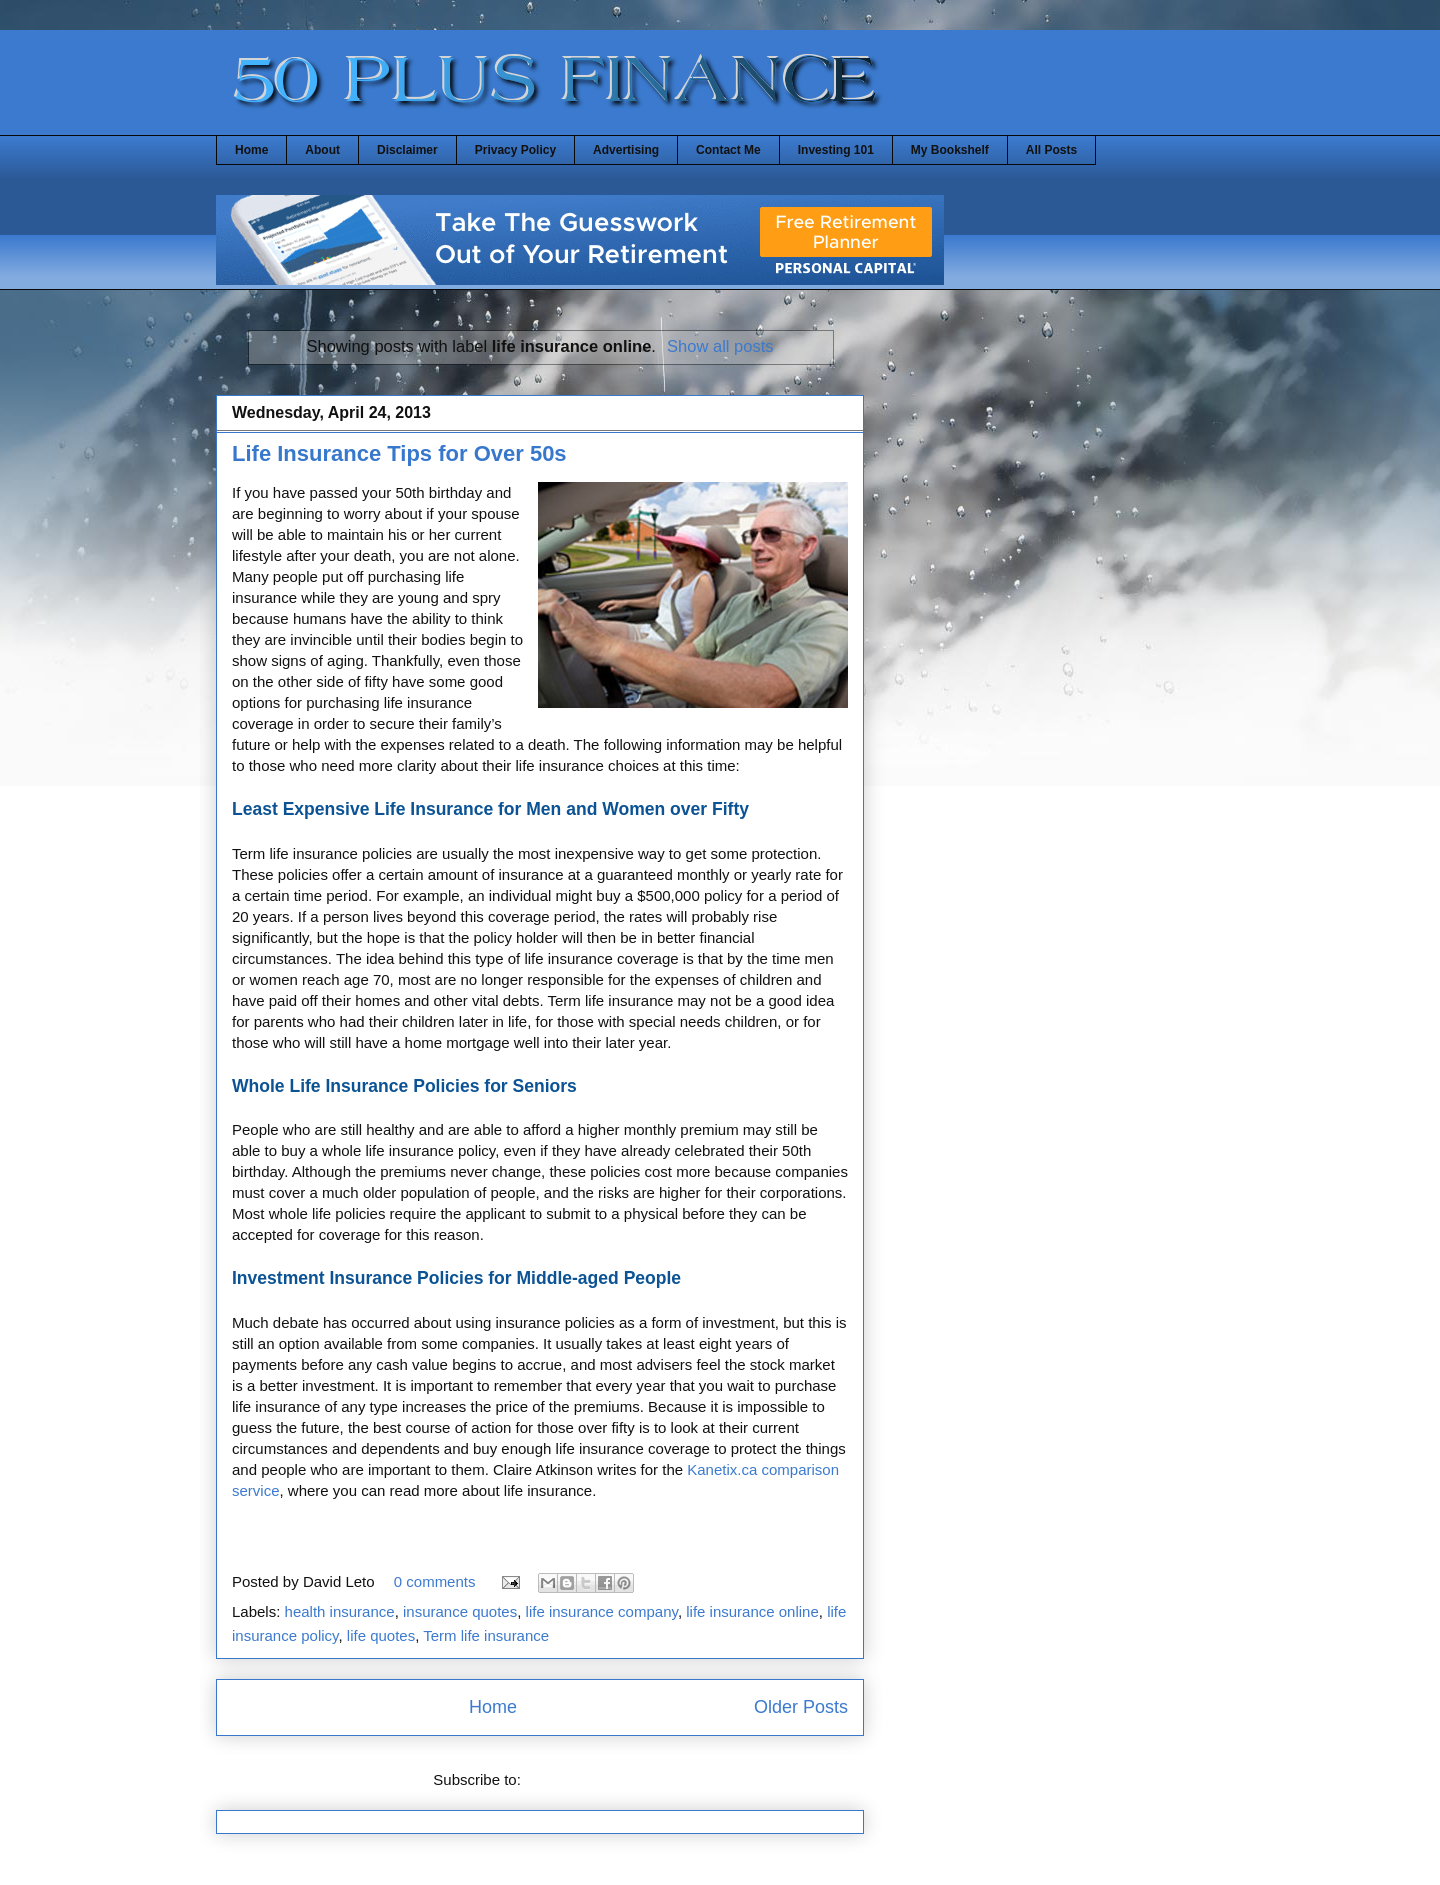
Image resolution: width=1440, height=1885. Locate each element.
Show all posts (720, 346)
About (322, 150)
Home (251, 150)
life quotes (381, 1635)
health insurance (340, 1611)
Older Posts (801, 1707)
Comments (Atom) (586, 1779)
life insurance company (602, 1611)
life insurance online (752, 1611)
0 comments (435, 1581)
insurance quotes (460, 1611)
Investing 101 (836, 150)
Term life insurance (486, 1635)
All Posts (1051, 150)
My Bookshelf (950, 150)
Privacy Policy (515, 150)
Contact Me (728, 150)
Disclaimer (407, 150)
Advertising (626, 150)
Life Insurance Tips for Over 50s (399, 453)
